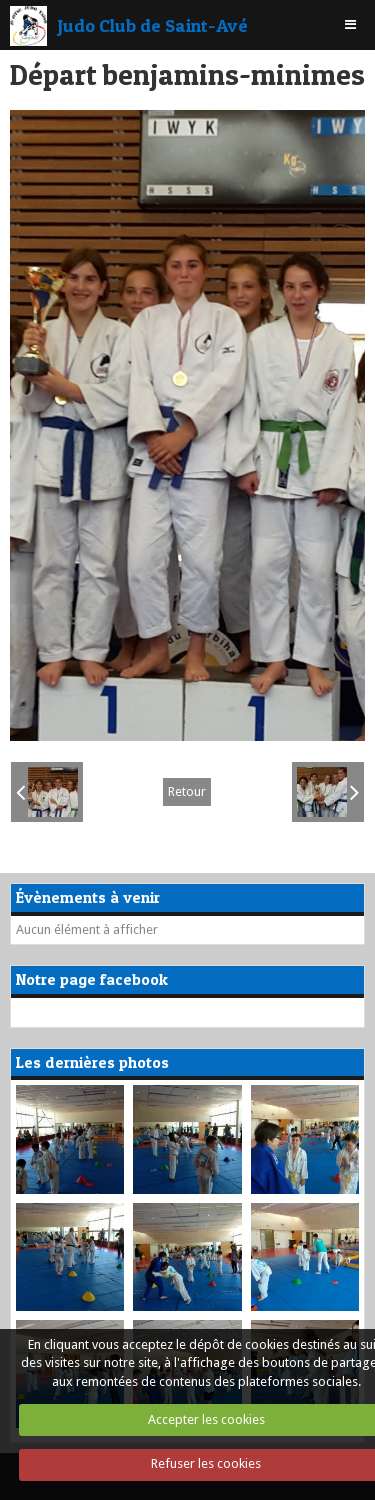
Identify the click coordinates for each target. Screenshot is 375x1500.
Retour (187, 791)
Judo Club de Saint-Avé (152, 25)
